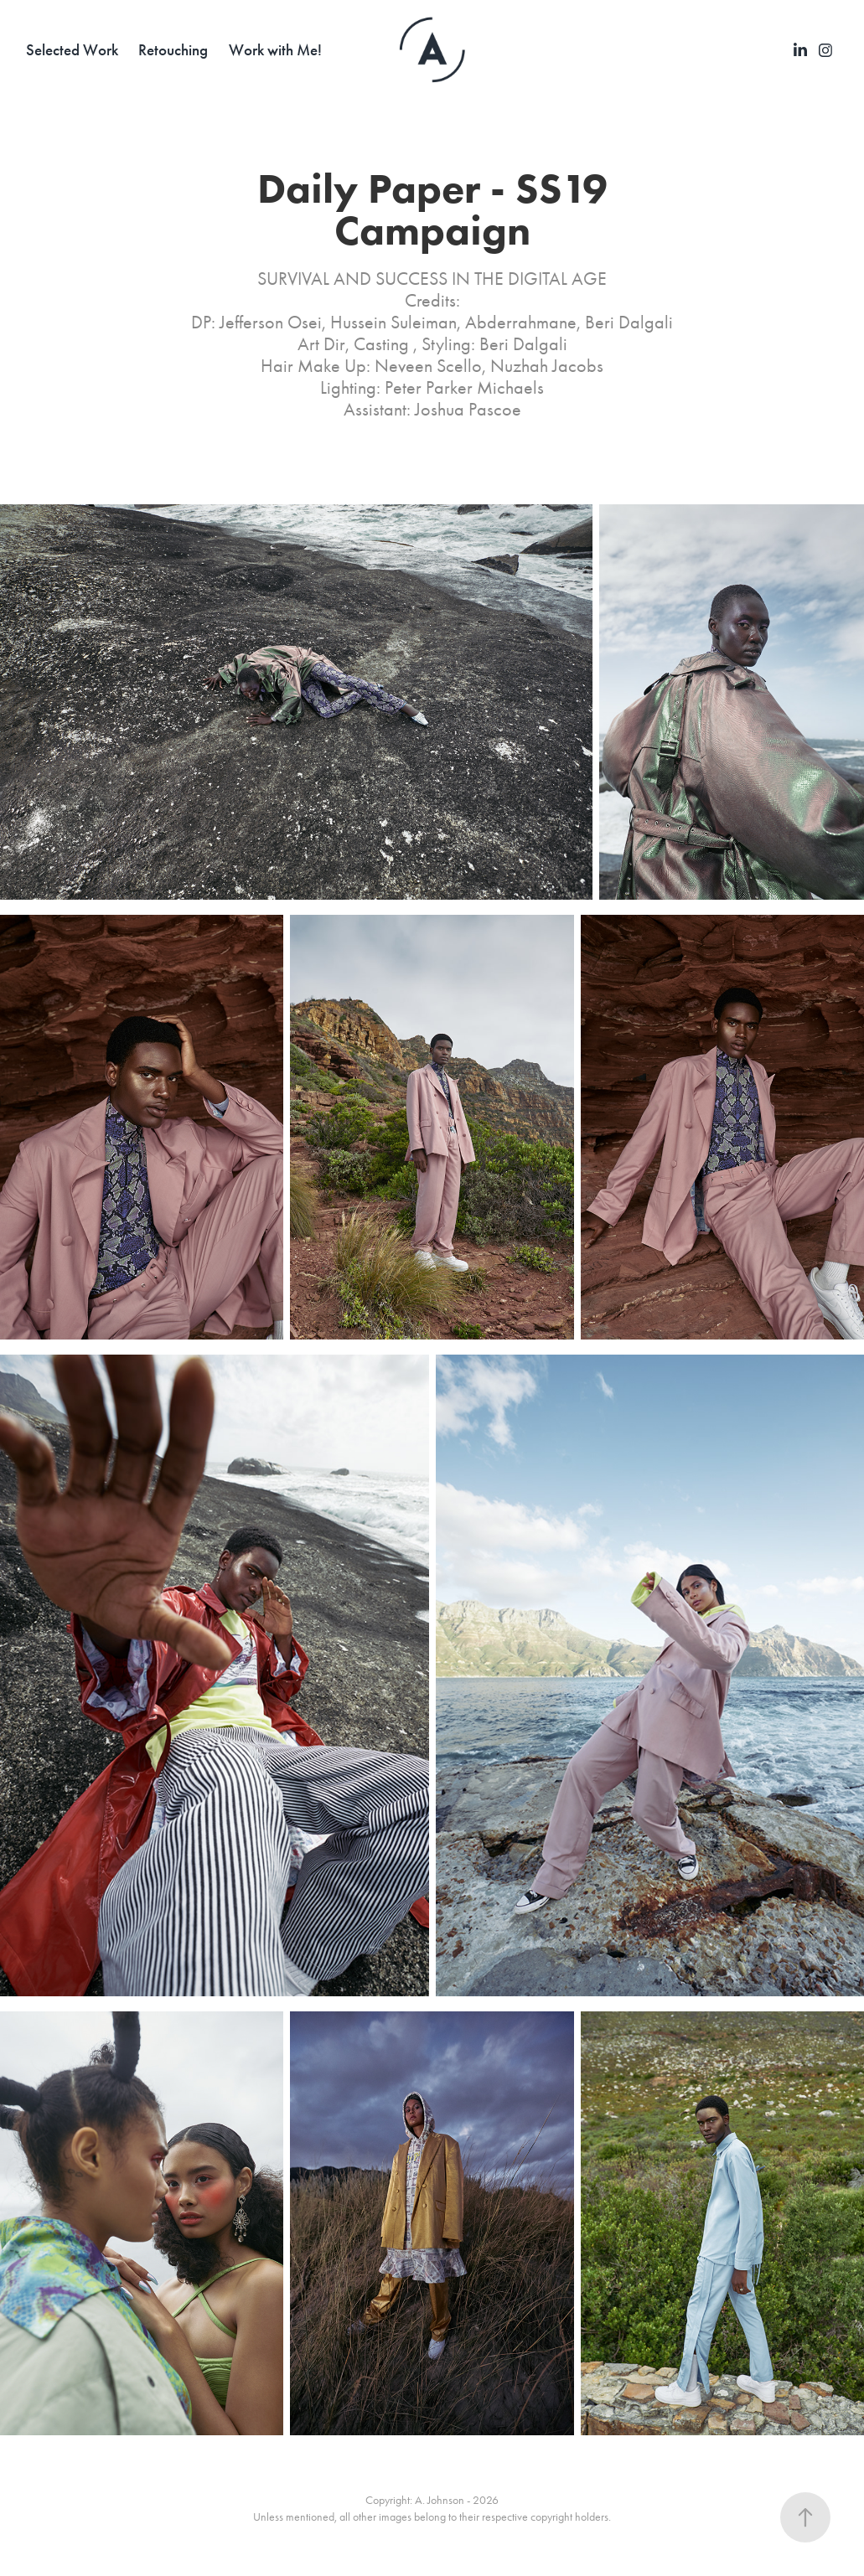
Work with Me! (275, 49)
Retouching (173, 49)
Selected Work (72, 49)
